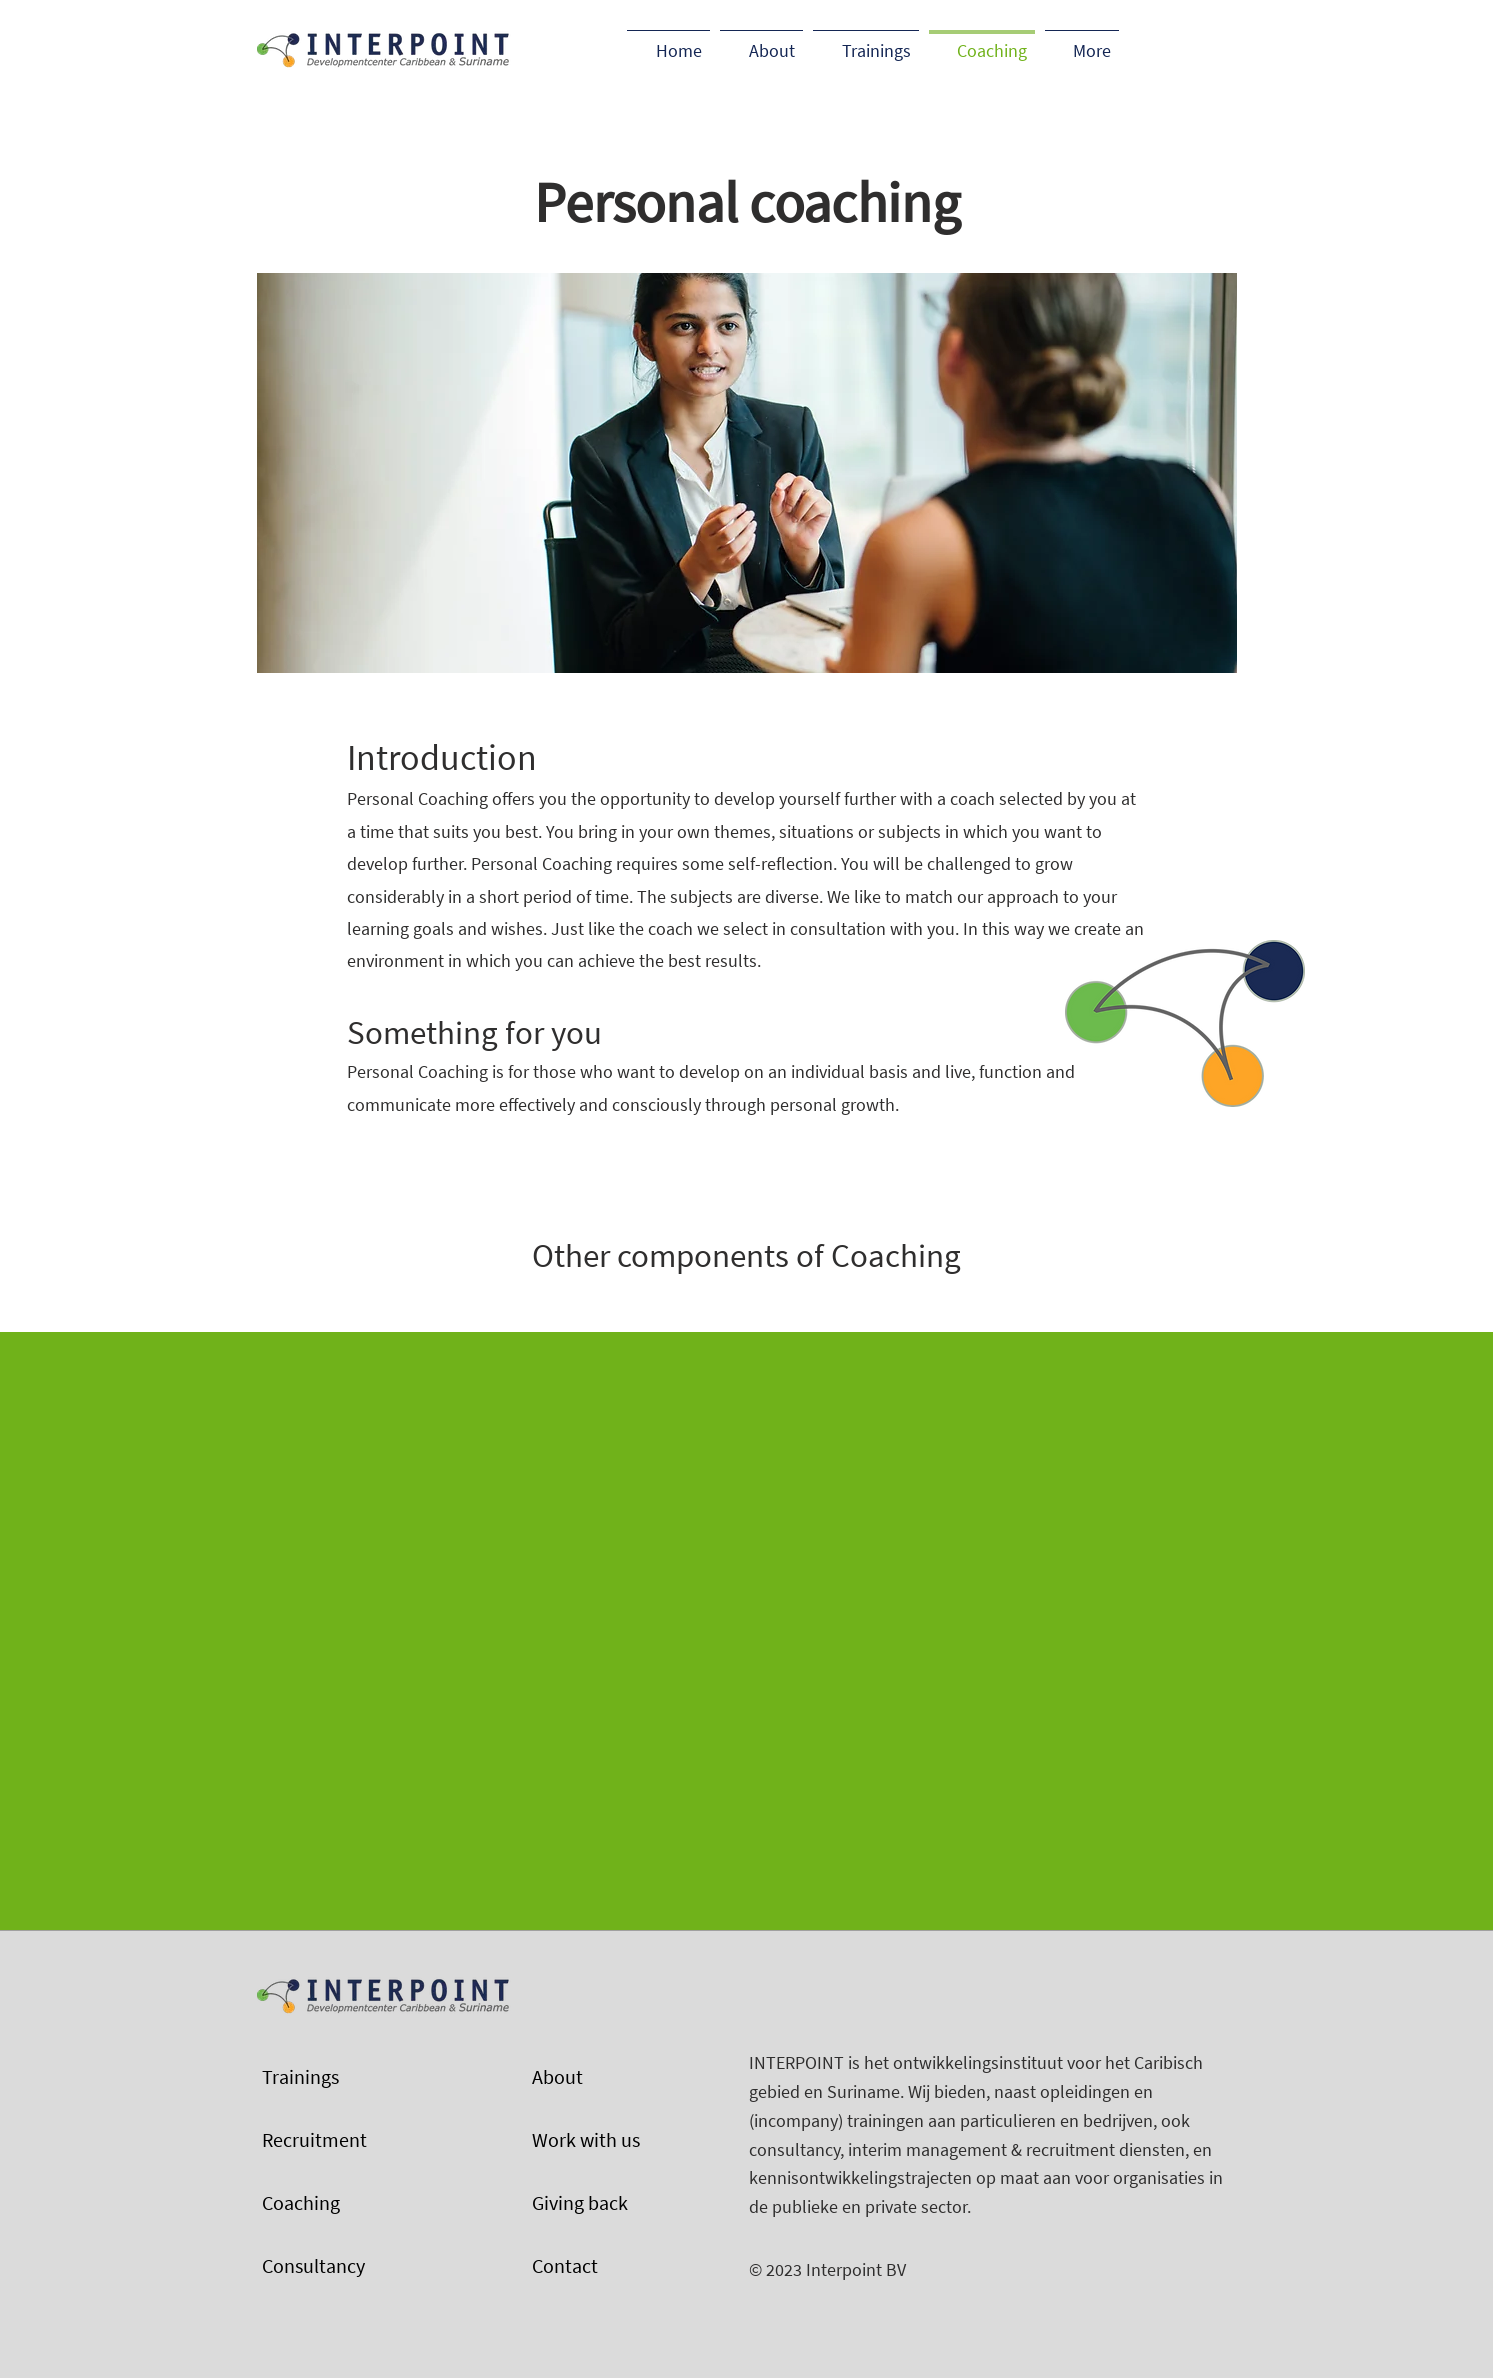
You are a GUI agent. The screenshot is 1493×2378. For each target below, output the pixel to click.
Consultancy (313, 2265)
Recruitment (314, 2139)
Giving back (580, 2202)
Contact (565, 2265)
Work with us (586, 2139)
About (557, 2076)
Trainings (300, 2076)
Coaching (301, 2202)
